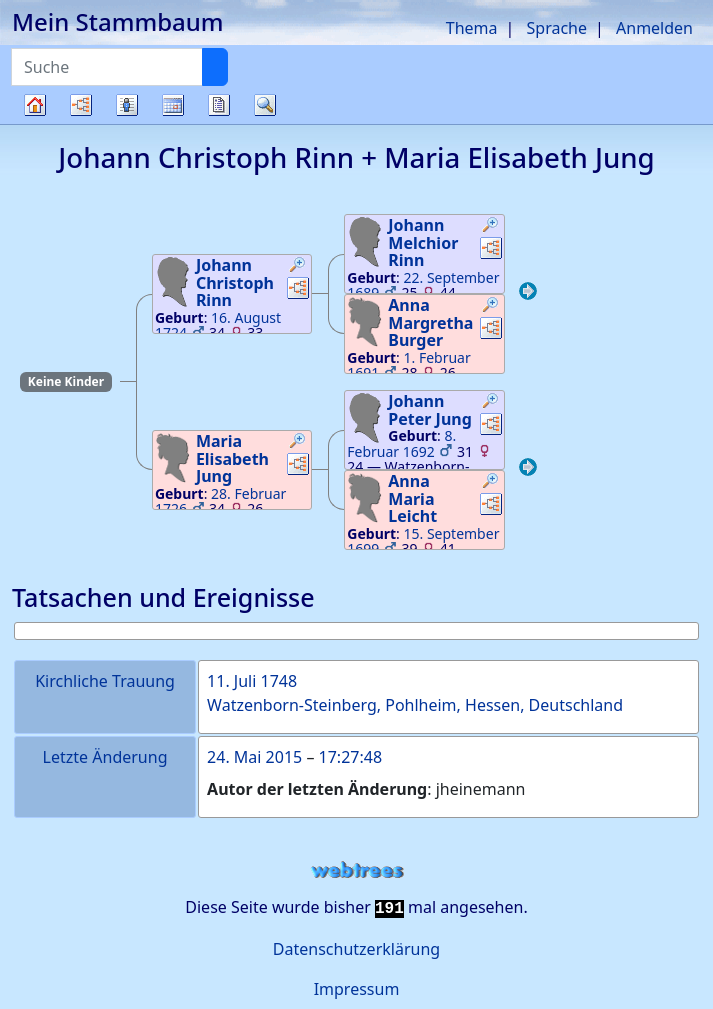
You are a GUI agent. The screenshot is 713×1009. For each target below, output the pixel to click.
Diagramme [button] (81, 105)
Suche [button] (265, 105)
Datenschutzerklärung (356, 949)
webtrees (357, 870)
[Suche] (215, 67)
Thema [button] (472, 28)
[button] (298, 267)
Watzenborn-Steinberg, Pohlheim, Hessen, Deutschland (415, 705)
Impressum (357, 989)
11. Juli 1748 (252, 681)
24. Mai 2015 (254, 757)
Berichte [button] (219, 105)
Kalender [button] (173, 105)
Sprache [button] (557, 28)
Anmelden (654, 28)
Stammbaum (35, 123)
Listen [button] (127, 105)
